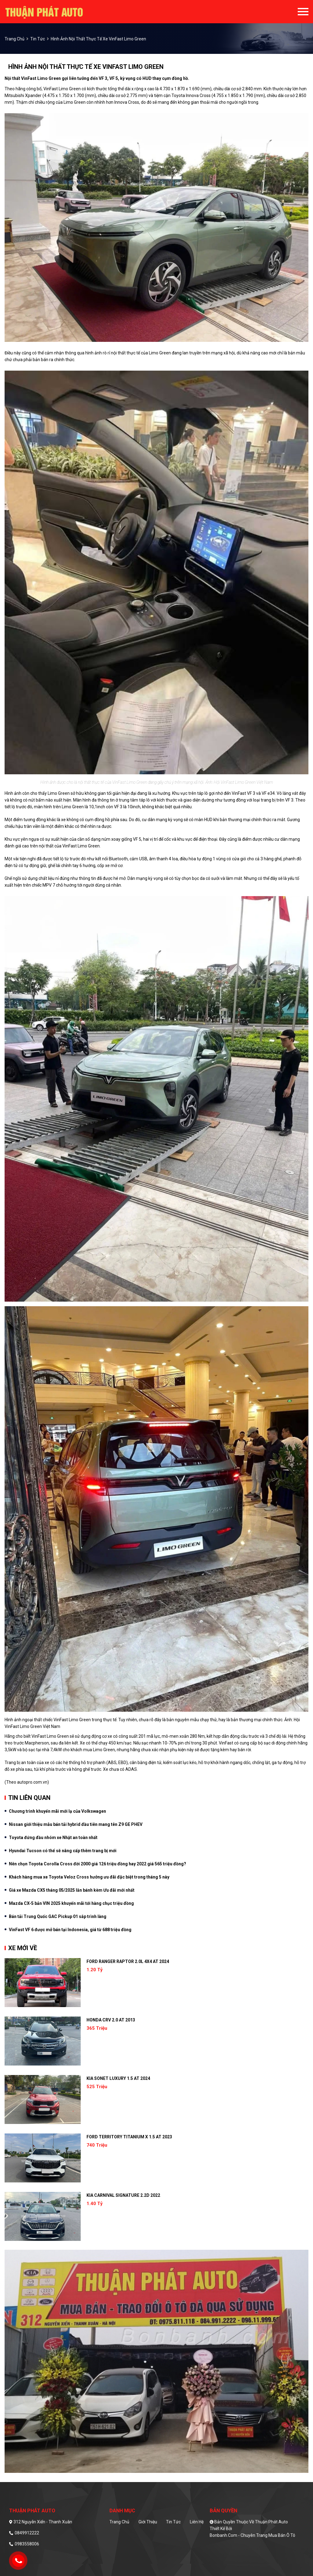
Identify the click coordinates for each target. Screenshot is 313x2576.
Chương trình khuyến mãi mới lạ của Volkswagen (57, 1811)
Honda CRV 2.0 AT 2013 (111, 2019)
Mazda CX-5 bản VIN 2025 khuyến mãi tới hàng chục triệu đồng (71, 1903)
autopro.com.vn (32, 1782)
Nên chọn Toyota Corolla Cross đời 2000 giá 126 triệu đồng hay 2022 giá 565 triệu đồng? (97, 1863)
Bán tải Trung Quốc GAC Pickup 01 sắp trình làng (57, 1916)
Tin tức (37, 38)
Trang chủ (119, 2521)
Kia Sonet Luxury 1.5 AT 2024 (118, 2078)
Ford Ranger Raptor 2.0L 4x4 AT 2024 (128, 1961)
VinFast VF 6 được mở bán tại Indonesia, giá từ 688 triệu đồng (70, 1929)
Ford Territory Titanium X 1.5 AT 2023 (129, 2136)
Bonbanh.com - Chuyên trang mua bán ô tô (252, 2535)
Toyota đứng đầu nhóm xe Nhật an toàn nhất (53, 1837)
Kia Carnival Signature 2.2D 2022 (123, 2195)
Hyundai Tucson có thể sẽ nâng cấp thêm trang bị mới (62, 1850)
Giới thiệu (147, 2521)
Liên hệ (197, 2521)
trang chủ (14, 38)
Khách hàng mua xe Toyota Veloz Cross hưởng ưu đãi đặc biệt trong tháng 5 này (89, 1877)
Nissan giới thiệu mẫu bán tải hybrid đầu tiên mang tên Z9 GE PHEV (75, 1824)
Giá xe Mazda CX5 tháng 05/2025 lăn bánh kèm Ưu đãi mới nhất (71, 1890)
